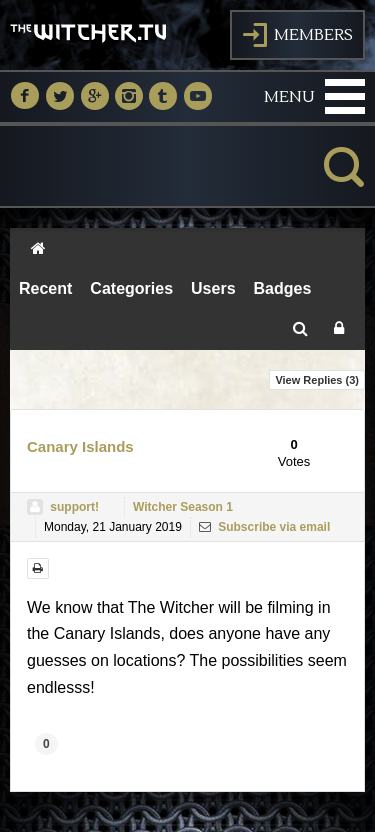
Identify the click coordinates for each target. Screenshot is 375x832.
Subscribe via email (264, 527)
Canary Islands (80, 446)
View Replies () (317, 380)
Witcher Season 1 (183, 507)
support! (74, 507)
